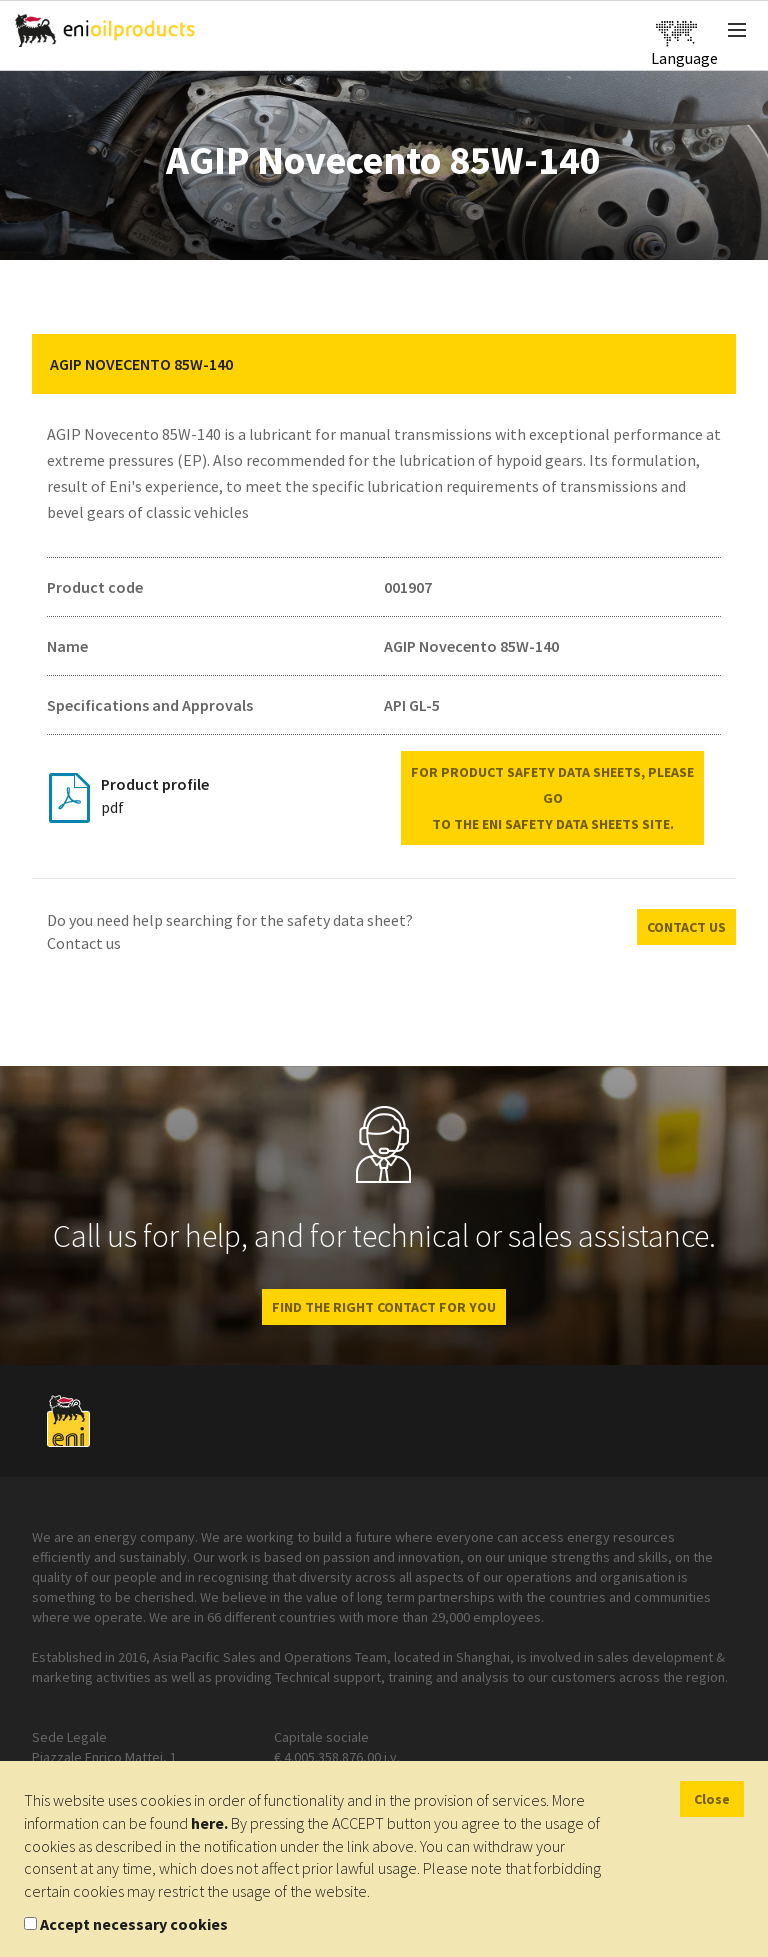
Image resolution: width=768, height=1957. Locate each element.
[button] (706, 364)
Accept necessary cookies (134, 1924)
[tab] (384, 364)
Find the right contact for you (384, 1307)
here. (209, 1823)
